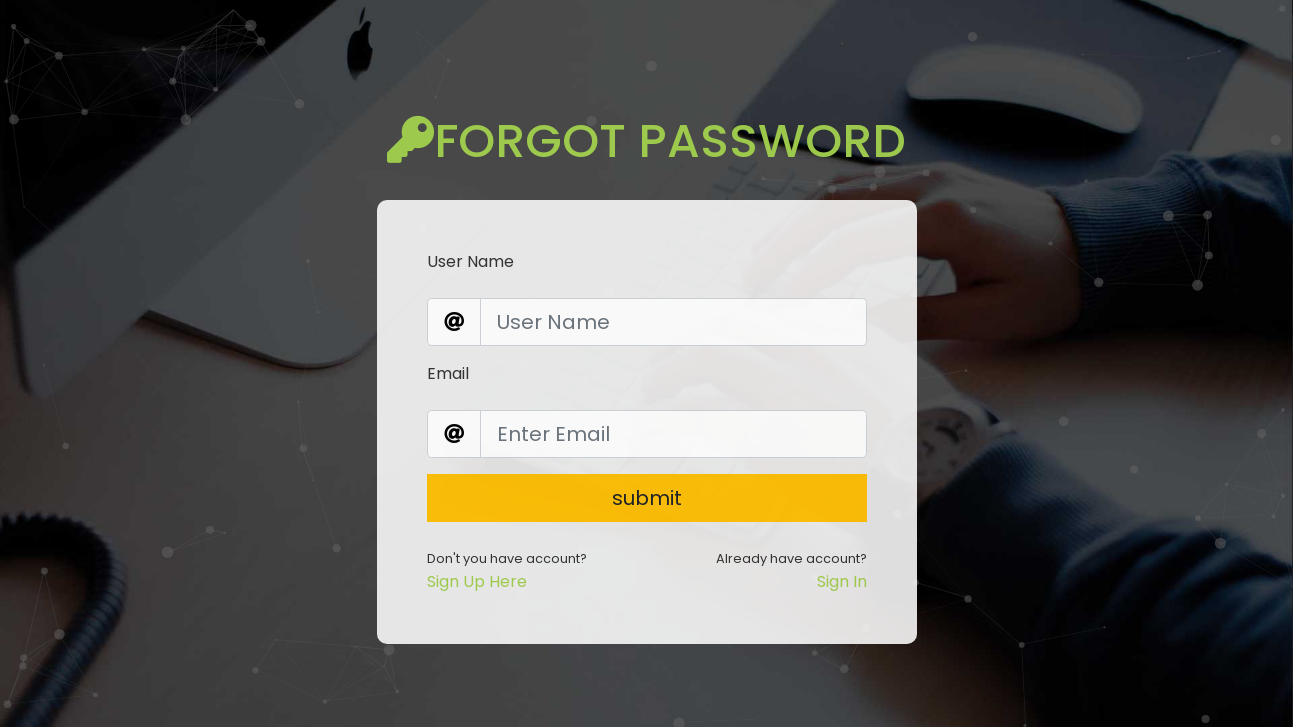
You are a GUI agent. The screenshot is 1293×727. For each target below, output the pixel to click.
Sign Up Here (477, 564)
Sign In (842, 564)
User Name (470, 244)
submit (647, 481)
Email (448, 356)
